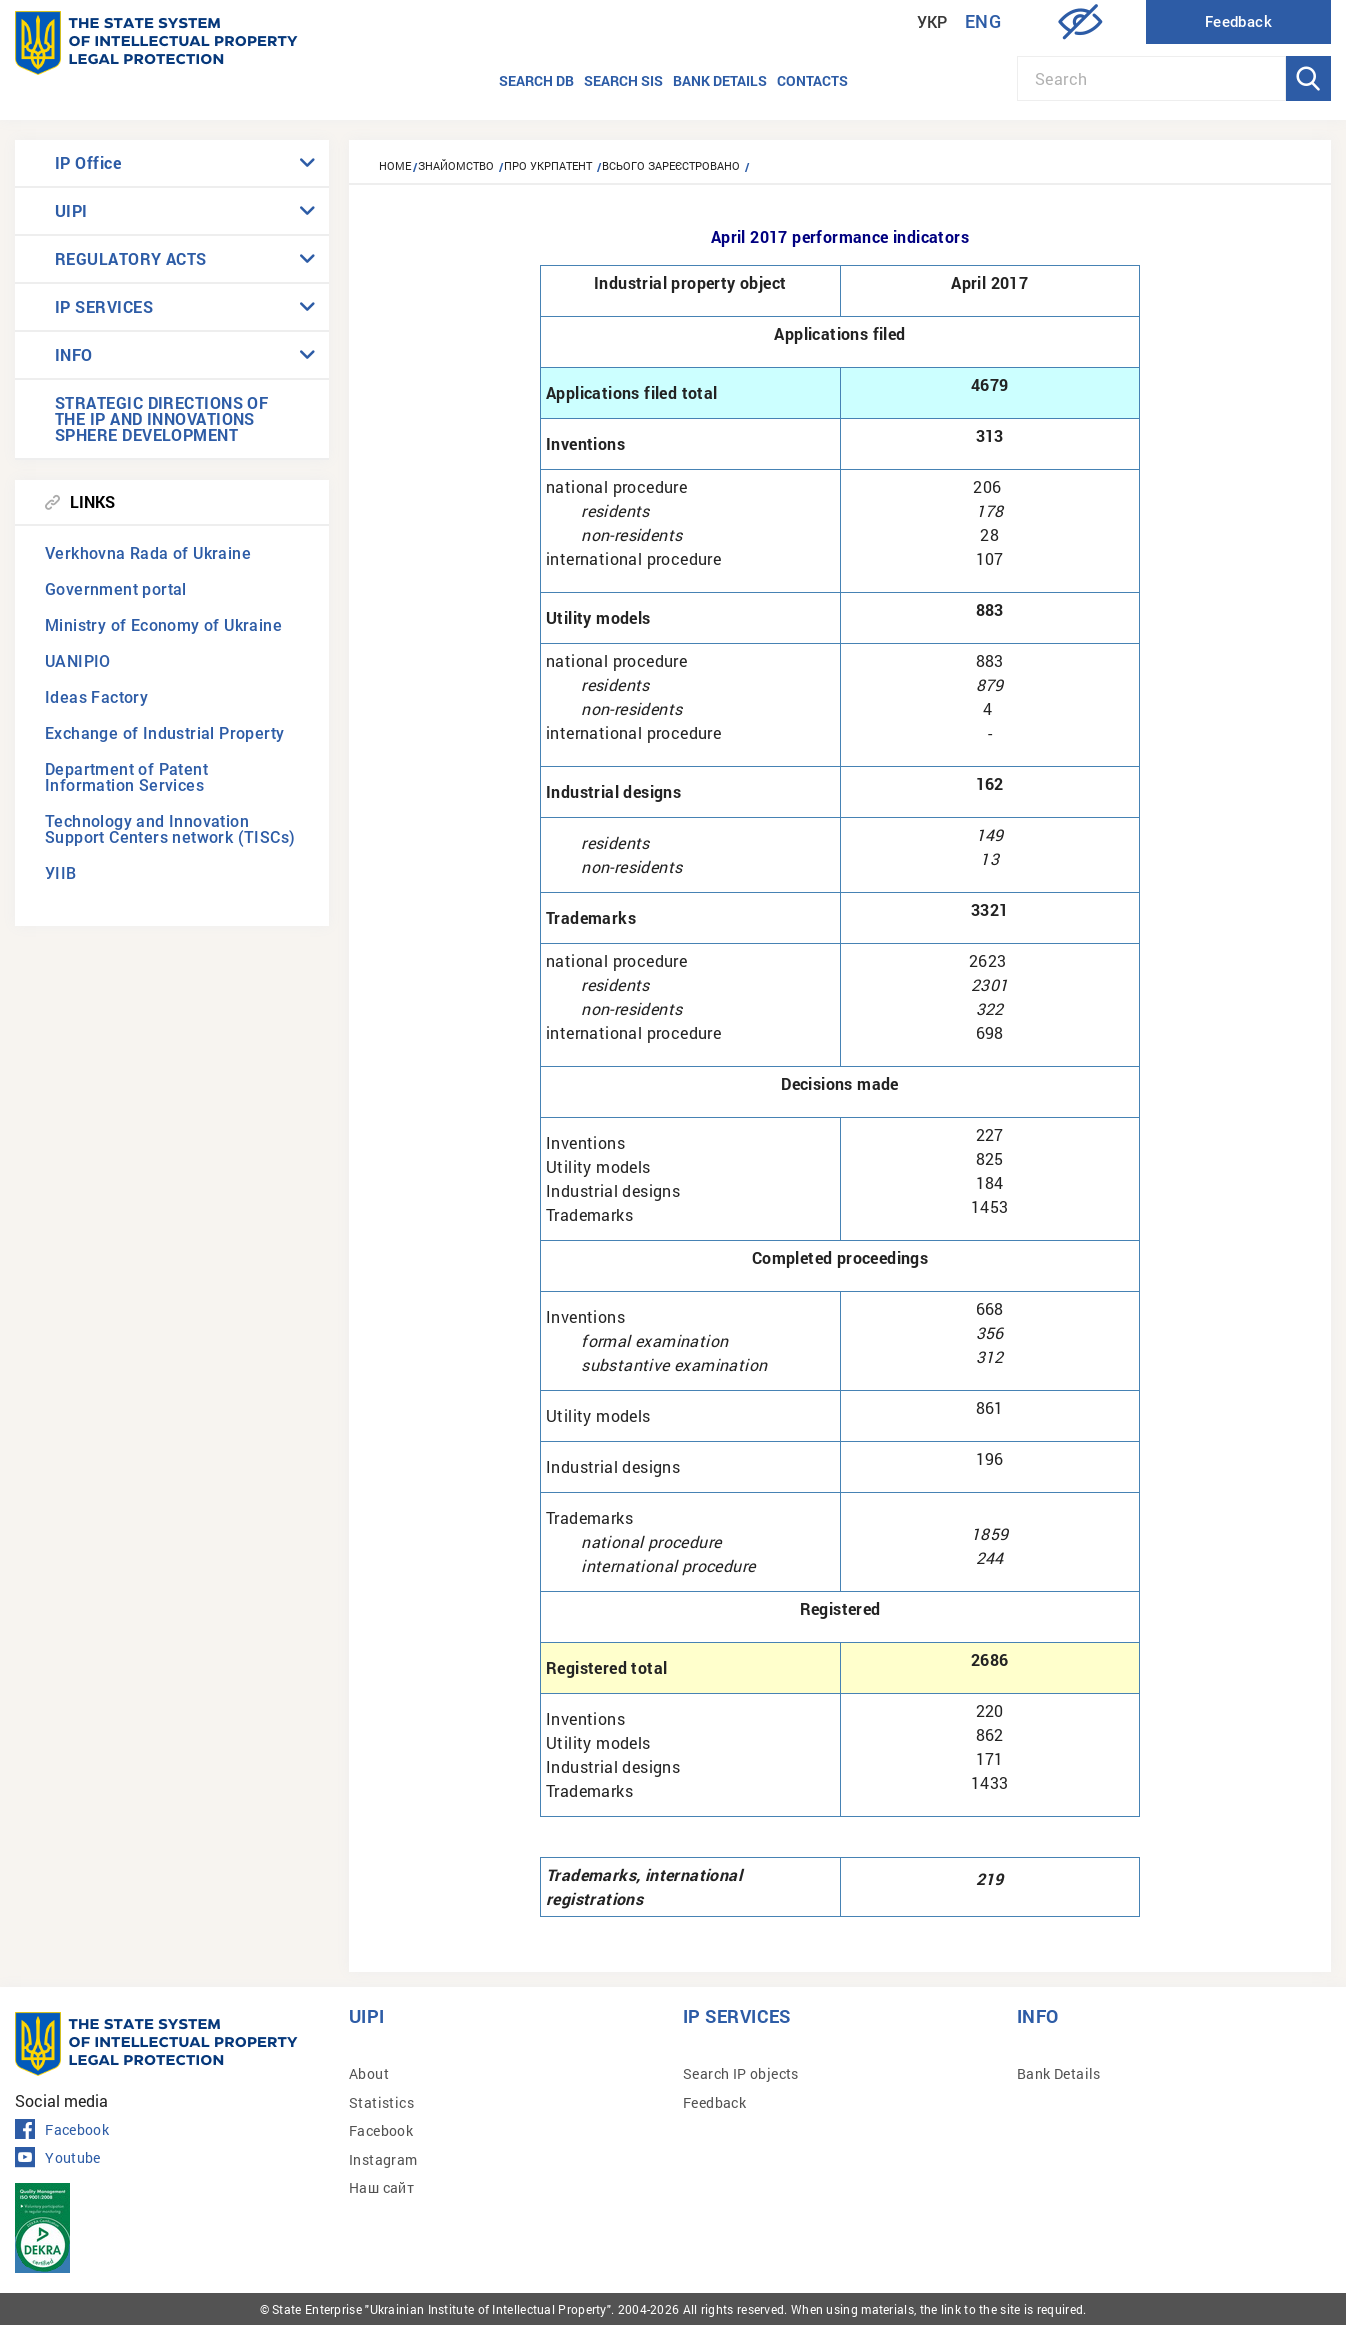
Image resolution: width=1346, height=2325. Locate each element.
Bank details (720, 80)
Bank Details (1059, 2073)
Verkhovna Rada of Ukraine (148, 553)
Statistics (381, 2102)
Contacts (812, 80)
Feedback (714, 2102)
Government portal (116, 589)
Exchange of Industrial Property (164, 733)
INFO (74, 354)
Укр (932, 22)
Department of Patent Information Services (126, 777)
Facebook (62, 2130)
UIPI (71, 210)
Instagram (383, 2159)
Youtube (58, 2158)
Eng (983, 21)
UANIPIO (78, 661)
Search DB (536, 80)
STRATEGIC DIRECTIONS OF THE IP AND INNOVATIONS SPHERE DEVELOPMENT (161, 418)
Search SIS (623, 80)
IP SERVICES (104, 306)
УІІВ (61, 873)
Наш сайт (381, 2187)
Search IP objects (741, 2073)
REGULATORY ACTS (131, 258)
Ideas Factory (96, 697)
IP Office (88, 162)
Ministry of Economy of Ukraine (163, 625)
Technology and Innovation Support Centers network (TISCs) (170, 829)
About (369, 2073)
